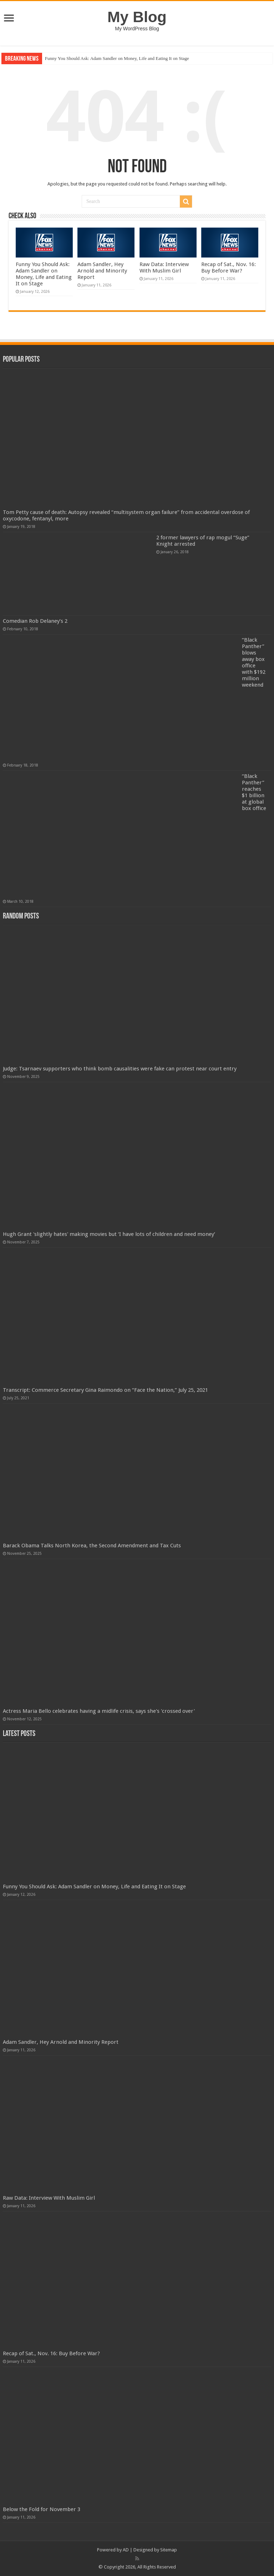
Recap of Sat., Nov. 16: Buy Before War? (228, 267)
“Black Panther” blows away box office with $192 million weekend (253, 662)
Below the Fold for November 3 (41, 2509)
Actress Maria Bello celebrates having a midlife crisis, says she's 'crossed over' (99, 1711)
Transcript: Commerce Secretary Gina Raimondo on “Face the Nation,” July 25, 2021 (105, 1390)
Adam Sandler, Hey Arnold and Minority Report (102, 270)
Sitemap (168, 2549)
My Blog (137, 16)
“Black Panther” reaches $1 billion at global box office (254, 792)
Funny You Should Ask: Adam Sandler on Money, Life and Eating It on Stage (117, 58)
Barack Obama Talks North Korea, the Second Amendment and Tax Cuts (92, 1545)
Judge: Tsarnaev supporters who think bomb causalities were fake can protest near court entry (120, 1068)
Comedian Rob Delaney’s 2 (35, 621)
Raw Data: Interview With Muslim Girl (164, 267)
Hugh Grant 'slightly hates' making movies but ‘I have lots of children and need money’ (109, 1234)
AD (126, 2549)
